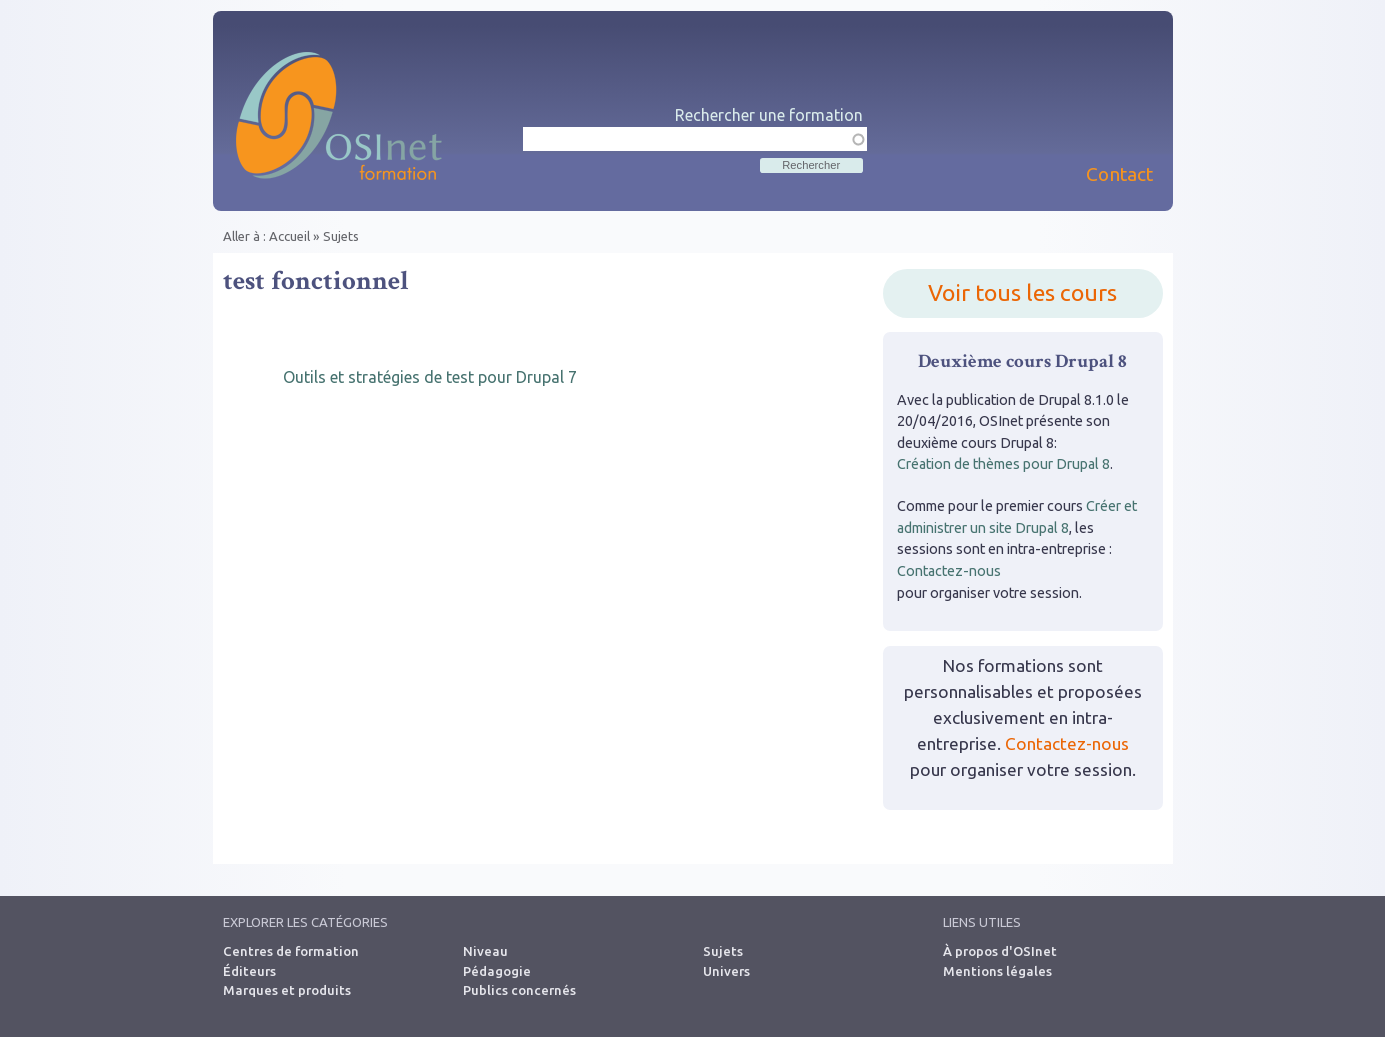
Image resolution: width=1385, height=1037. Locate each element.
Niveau (485, 951)
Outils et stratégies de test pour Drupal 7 (430, 377)
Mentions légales (997, 971)
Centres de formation (291, 951)
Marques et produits (287, 990)
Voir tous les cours (1022, 292)
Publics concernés (519, 990)
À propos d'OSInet (1000, 951)
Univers (726, 971)
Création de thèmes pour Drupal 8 (1003, 464)
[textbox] (695, 139)
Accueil (289, 236)
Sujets (341, 236)
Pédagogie (497, 971)
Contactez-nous (949, 571)
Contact (1119, 174)
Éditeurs (249, 971)
